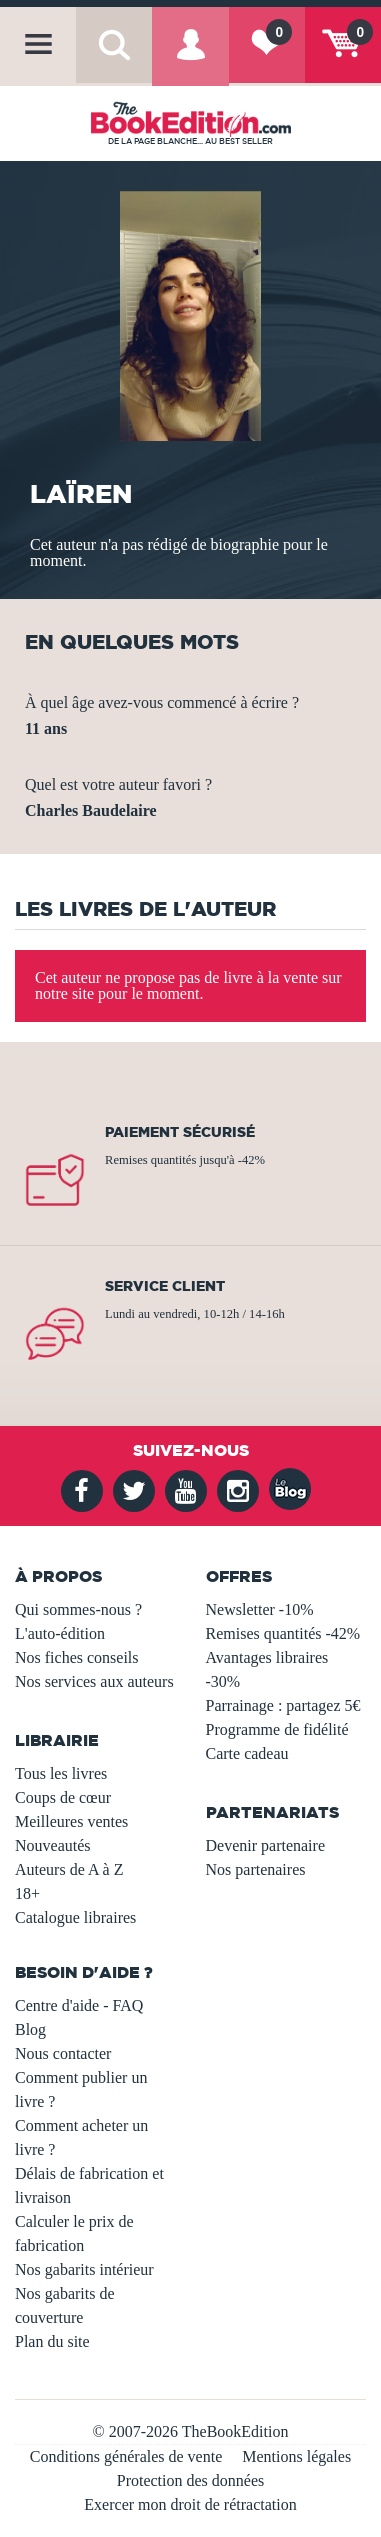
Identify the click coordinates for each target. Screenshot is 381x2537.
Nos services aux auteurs (94, 1681)
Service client (165, 1286)
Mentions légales (296, 2456)
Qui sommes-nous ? (78, 1609)
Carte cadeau (247, 1753)
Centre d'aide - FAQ (79, 2005)
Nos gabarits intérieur (84, 2269)
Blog (30, 2029)
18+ (27, 1893)
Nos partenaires (256, 1869)
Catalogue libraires (75, 1917)
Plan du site (52, 2341)
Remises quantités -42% (283, 1633)
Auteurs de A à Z (69, 1869)
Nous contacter (63, 2053)
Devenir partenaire (265, 1845)
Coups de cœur (63, 1797)
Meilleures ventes (71, 1821)
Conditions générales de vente (126, 2456)
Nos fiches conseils (77, 1657)
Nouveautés (53, 1845)
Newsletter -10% (260, 1609)
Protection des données (191, 2480)
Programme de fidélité (277, 1729)
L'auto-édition (60, 1633)
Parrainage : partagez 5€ (283, 1705)
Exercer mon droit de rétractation (190, 2504)
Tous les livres (61, 1773)
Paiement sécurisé (180, 1132)
